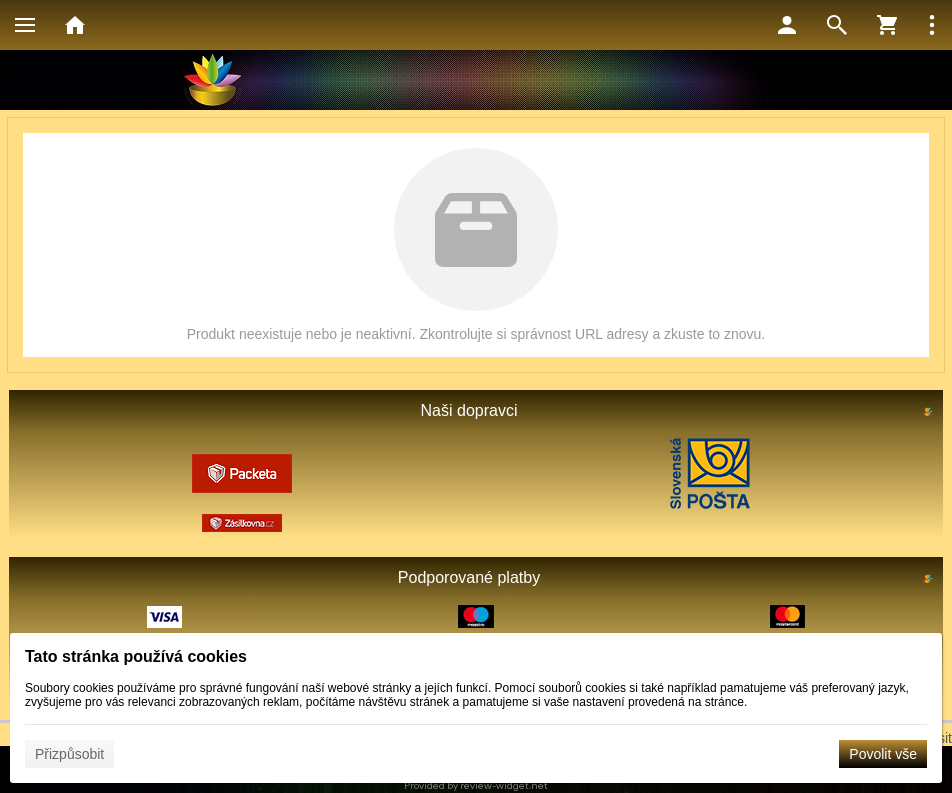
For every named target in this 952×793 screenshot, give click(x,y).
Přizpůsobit (69, 754)
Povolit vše (883, 754)
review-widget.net (504, 785)
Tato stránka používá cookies (136, 656)
